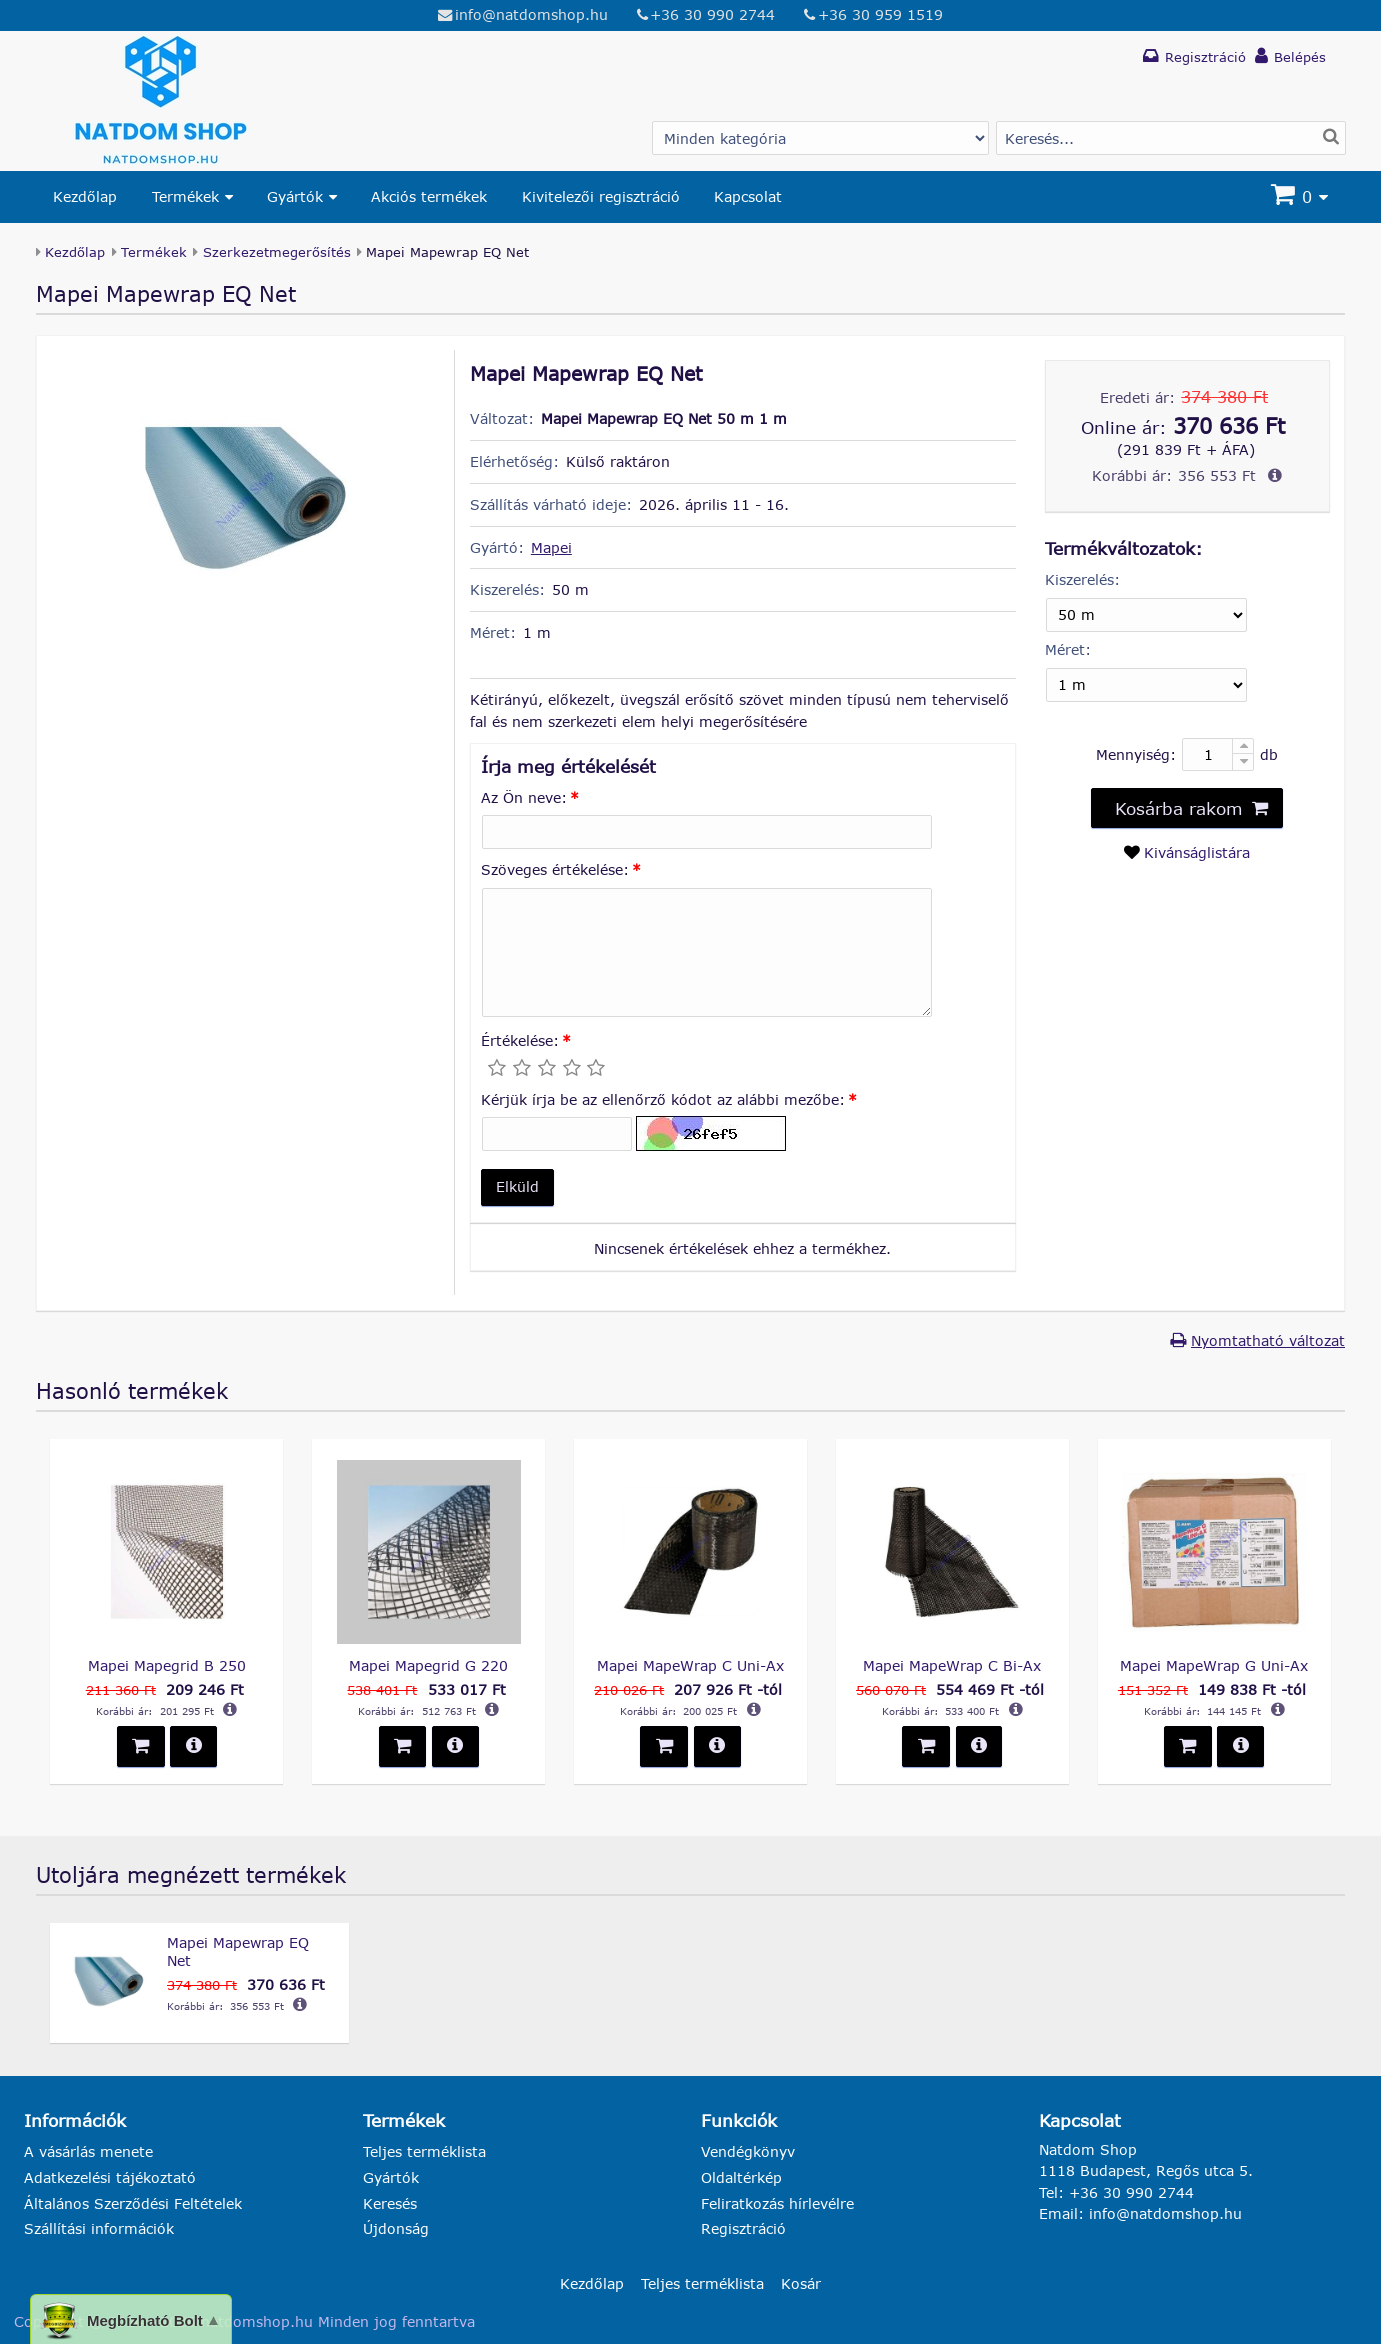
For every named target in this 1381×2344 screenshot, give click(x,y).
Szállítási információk (99, 2228)
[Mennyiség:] (1218, 754)
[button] (518, 1187)
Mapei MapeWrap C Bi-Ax (952, 1665)
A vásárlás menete (88, 2151)
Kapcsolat (748, 196)
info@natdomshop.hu (531, 14)
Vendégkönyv (748, 2151)
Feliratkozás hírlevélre (777, 2203)
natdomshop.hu (257, 2321)
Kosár (801, 2282)
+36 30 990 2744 (712, 14)
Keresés (390, 2203)
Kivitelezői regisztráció (601, 196)
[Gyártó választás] (820, 138)
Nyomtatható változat (1268, 1340)
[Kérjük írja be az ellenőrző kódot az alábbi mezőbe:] (557, 1134)
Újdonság (396, 2228)
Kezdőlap (85, 196)
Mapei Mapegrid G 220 (428, 1665)
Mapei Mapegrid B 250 (167, 1665)
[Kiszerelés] (1146, 615)
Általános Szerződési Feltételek (133, 2203)
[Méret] (1146, 685)
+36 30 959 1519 (880, 14)
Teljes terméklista (424, 2151)
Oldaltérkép (741, 2177)
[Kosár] (1301, 197)
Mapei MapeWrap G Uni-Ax (1214, 1665)
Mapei (551, 547)
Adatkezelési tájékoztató (110, 2177)
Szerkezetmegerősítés (277, 252)
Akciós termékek (429, 196)
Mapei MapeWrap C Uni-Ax (690, 1665)
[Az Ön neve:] (707, 832)
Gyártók (295, 196)
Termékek (185, 196)
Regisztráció (743, 2228)
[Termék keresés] (1171, 138)
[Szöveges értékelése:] (707, 953)
